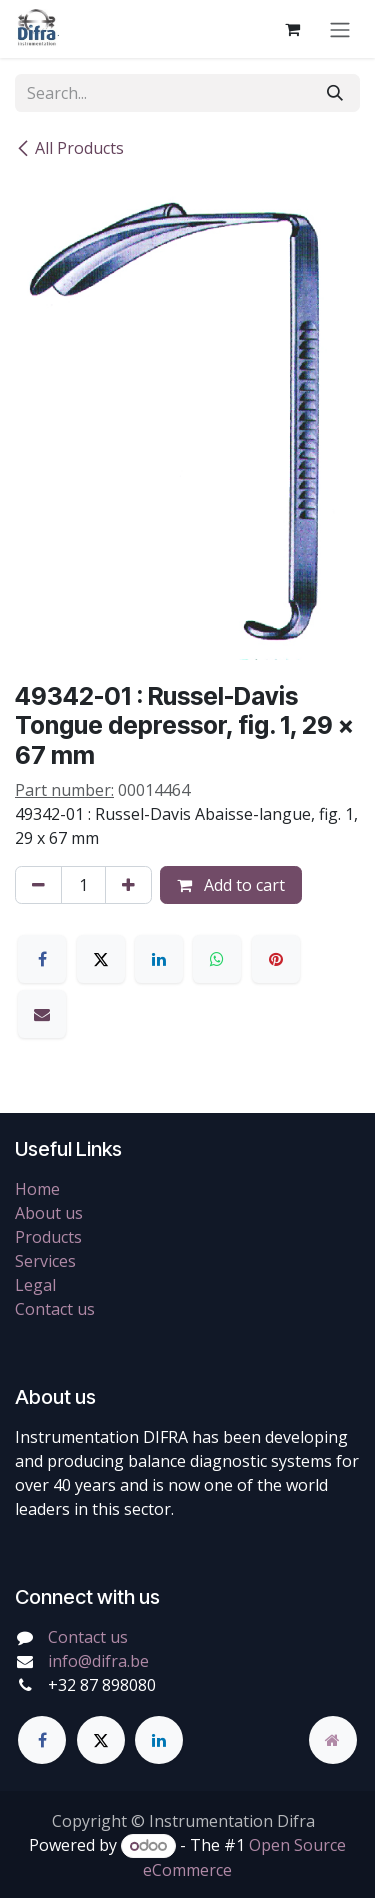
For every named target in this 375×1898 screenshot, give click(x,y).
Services (45, 1261)
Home (37, 1189)
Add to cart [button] (231, 885)
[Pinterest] (276, 959)
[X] (101, 959)
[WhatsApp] (217, 959)
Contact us (55, 1309)
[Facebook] (42, 959)
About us (49, 1213)
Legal (35, 1285)
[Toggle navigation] (340, 29)
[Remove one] (38, 885)
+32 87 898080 (102, 1685)
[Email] (42, 1014)
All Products (69, 148)
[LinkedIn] (159, 959)
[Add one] (128, 885)
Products (48, 1237)
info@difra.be (98, 1661)
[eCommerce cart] (292, 29)
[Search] (335, 93)
